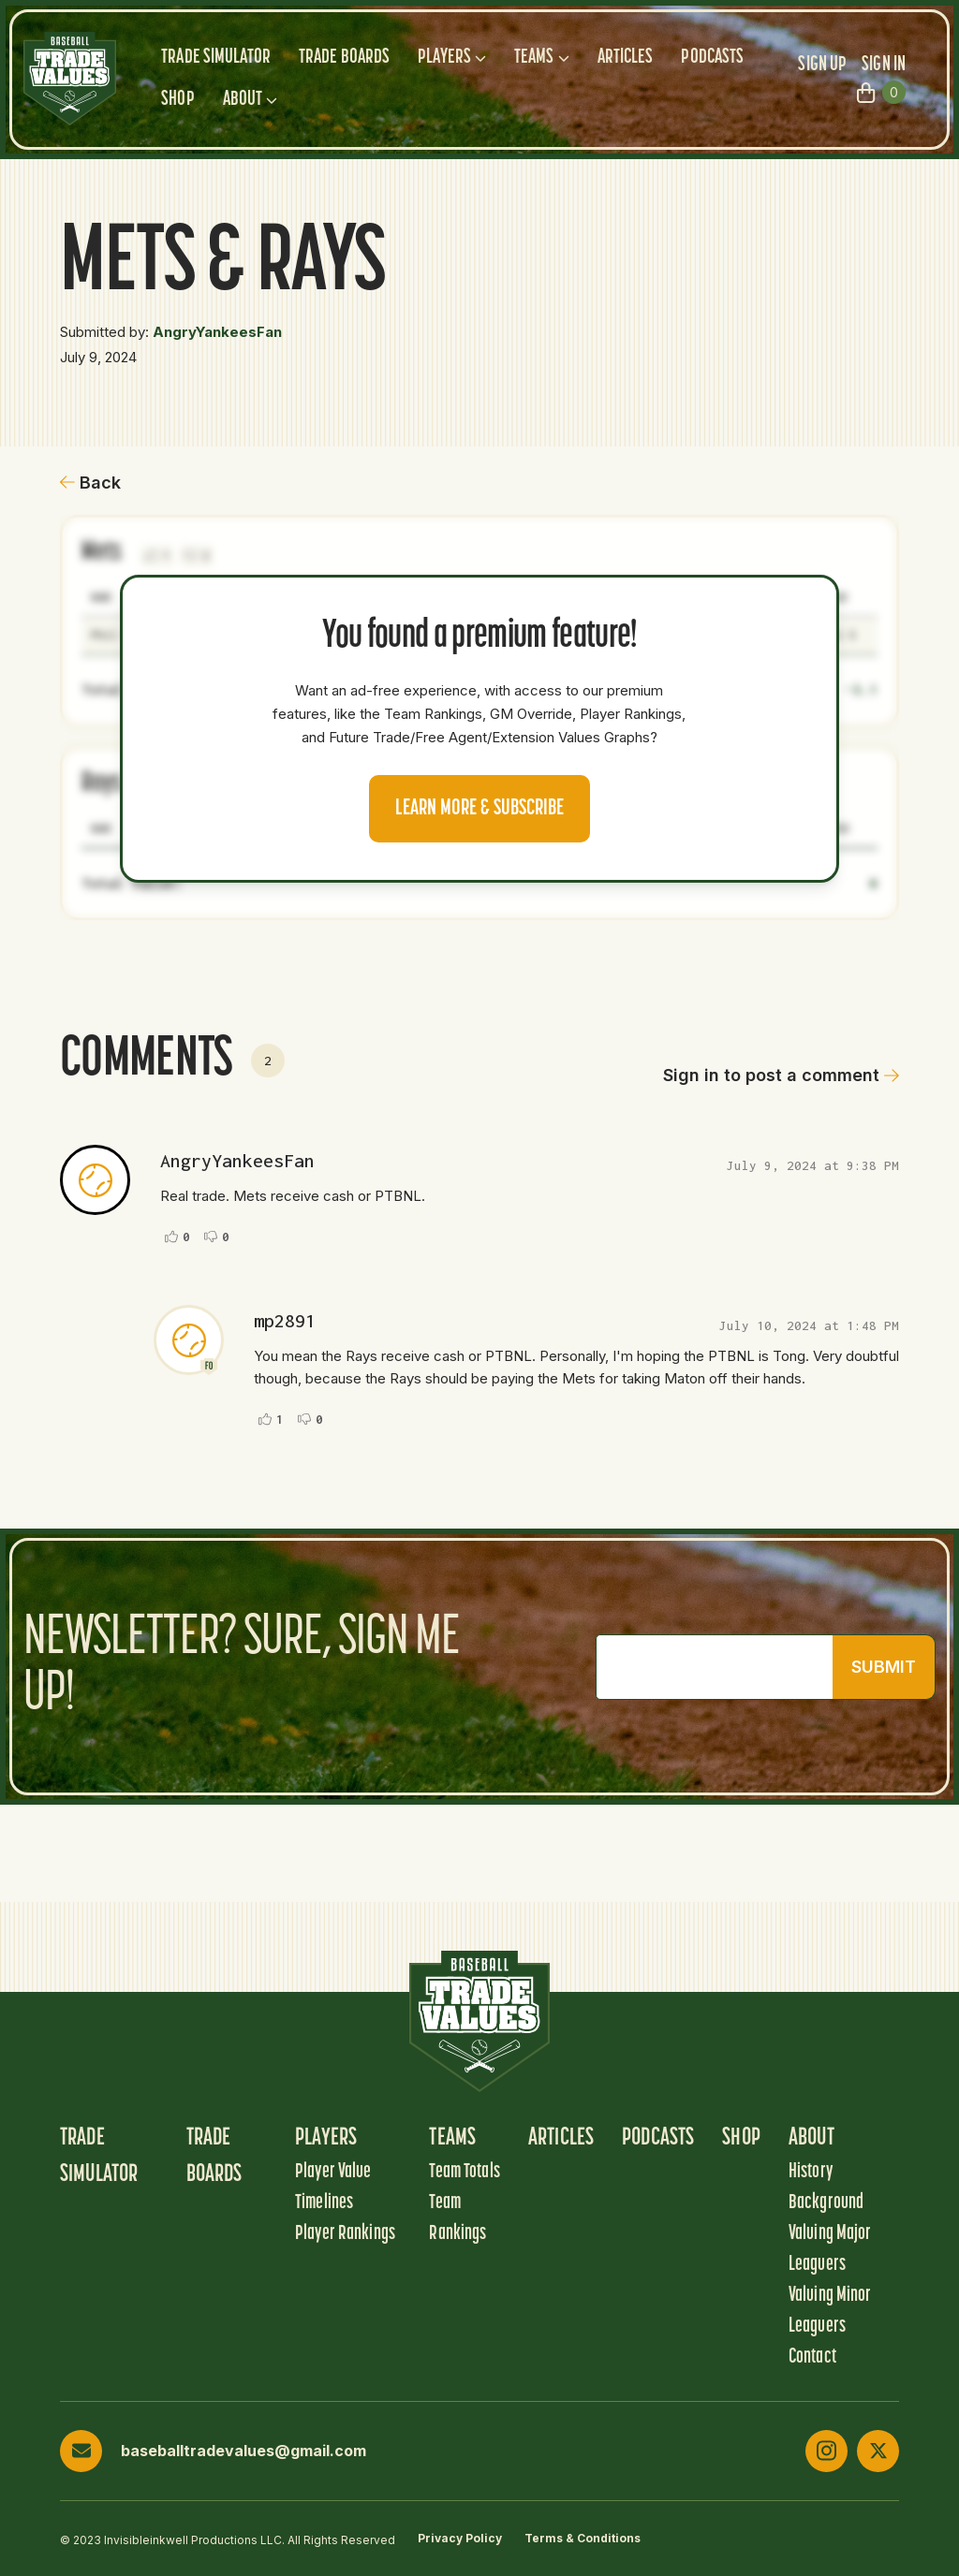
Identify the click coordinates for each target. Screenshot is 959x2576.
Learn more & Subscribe (479, 809)
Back (90, 482)
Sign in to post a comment (781, 1075)
